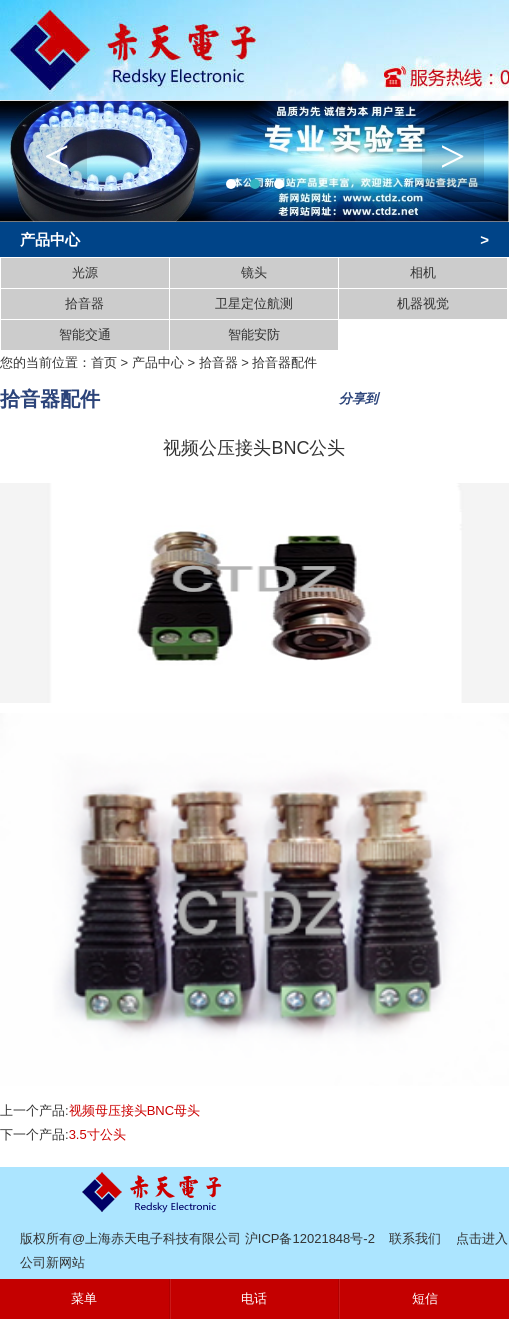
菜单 (84, 1298)
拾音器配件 (284, 362)
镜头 (254, 272)
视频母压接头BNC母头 (134, 1110)
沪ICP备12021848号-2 (310, 1238)
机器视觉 (423, 303)
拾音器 (84, 303)
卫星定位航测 (254, 303)
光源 (85, 272)
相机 (423, 272)
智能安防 (254, 334)
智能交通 (85, 334)
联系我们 (415, 1238)
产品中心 (158, 362)
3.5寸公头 (97, 1134)
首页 (104, 362)
